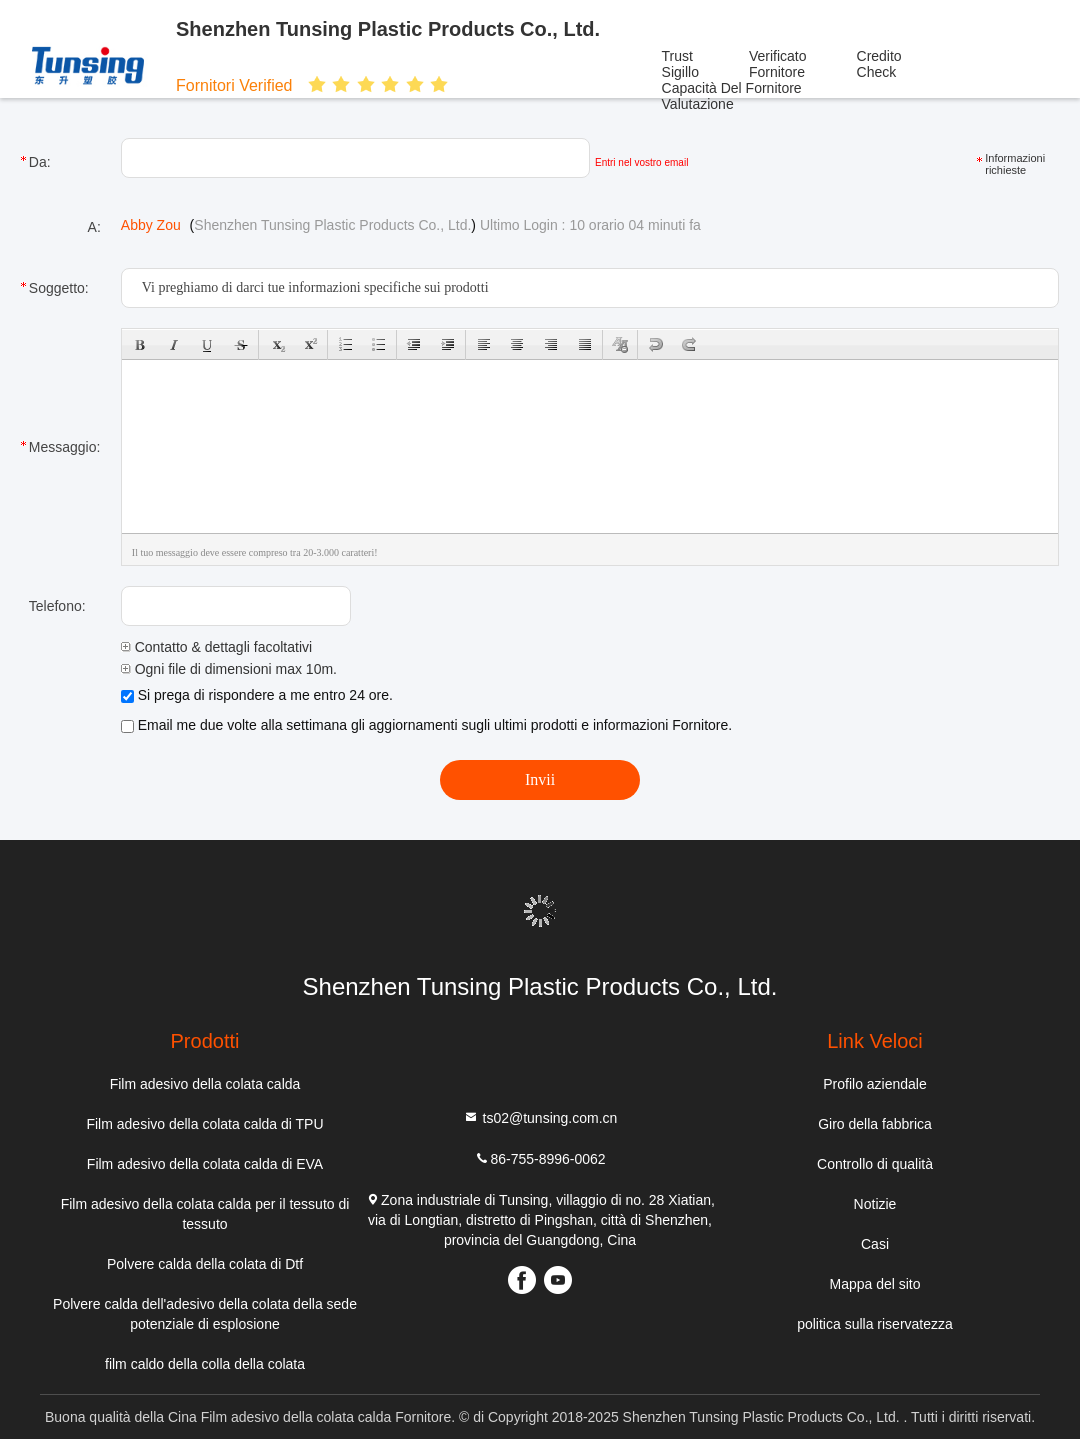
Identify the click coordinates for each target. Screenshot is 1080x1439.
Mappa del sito (874, 1284)
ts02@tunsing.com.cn (540, 1117)
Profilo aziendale (875, 1084)
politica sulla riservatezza (875, 1324)
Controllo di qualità (875, 1164)
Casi (875, 1244)
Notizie (875, 1204)
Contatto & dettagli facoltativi (216, 647)
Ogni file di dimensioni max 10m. (229, 669)
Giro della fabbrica (875, 1124)
